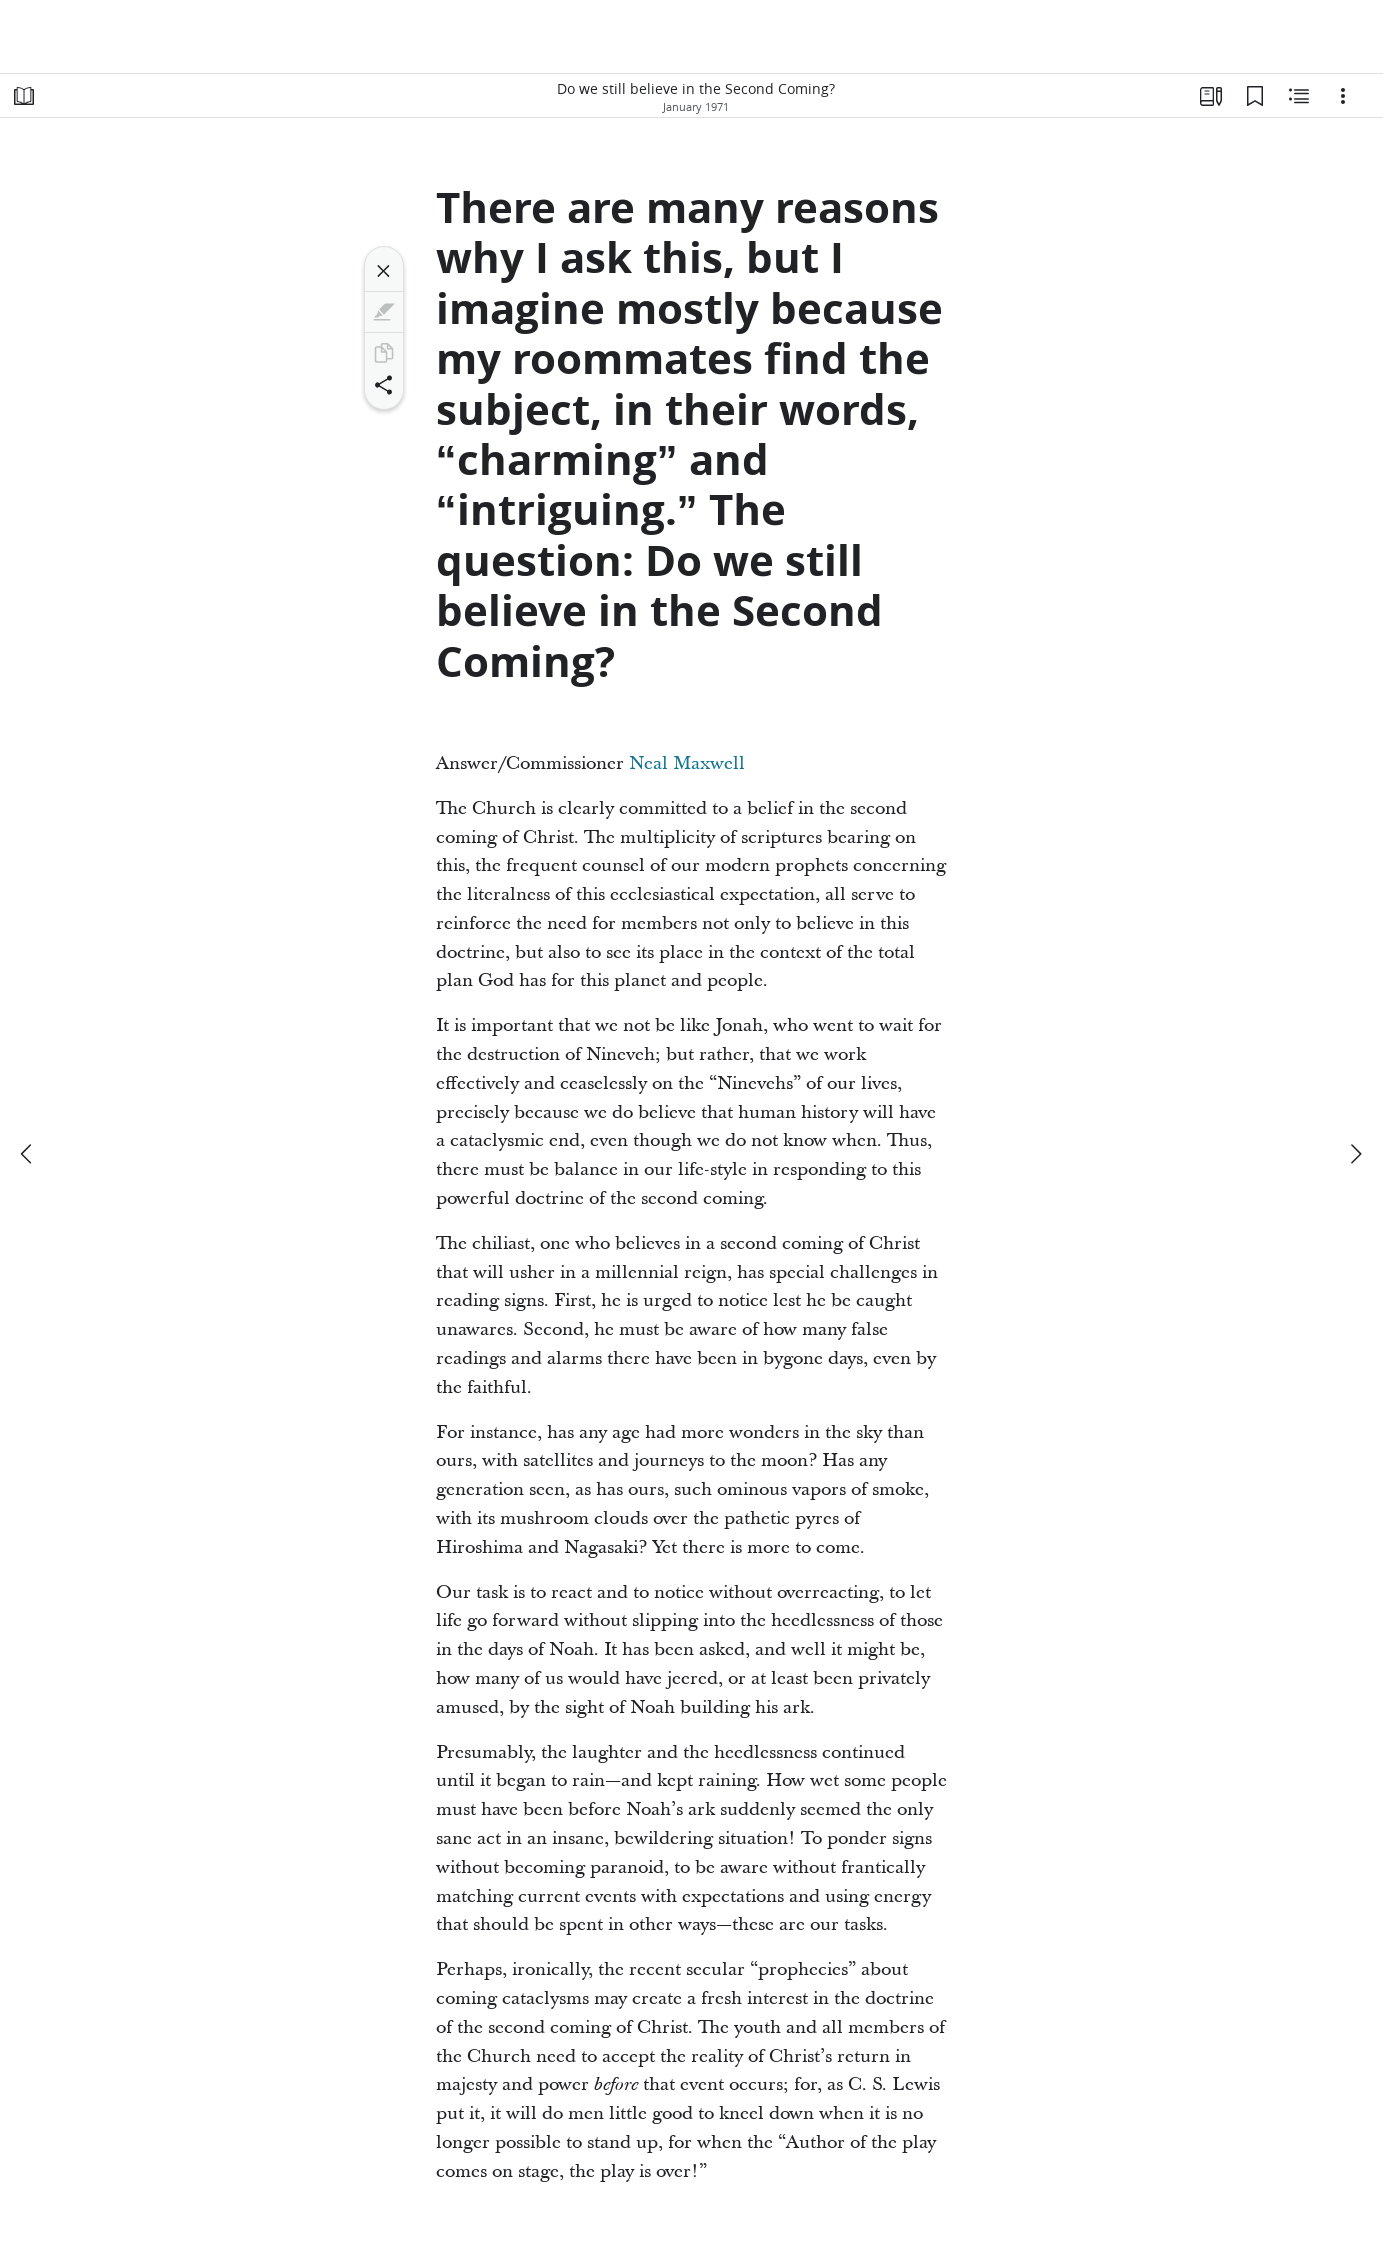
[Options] (1343, 96)
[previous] (28, 1154)
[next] (1355, 1154)
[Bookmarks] (1255, 96)
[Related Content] (1299, 96)
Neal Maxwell (687, 763)
